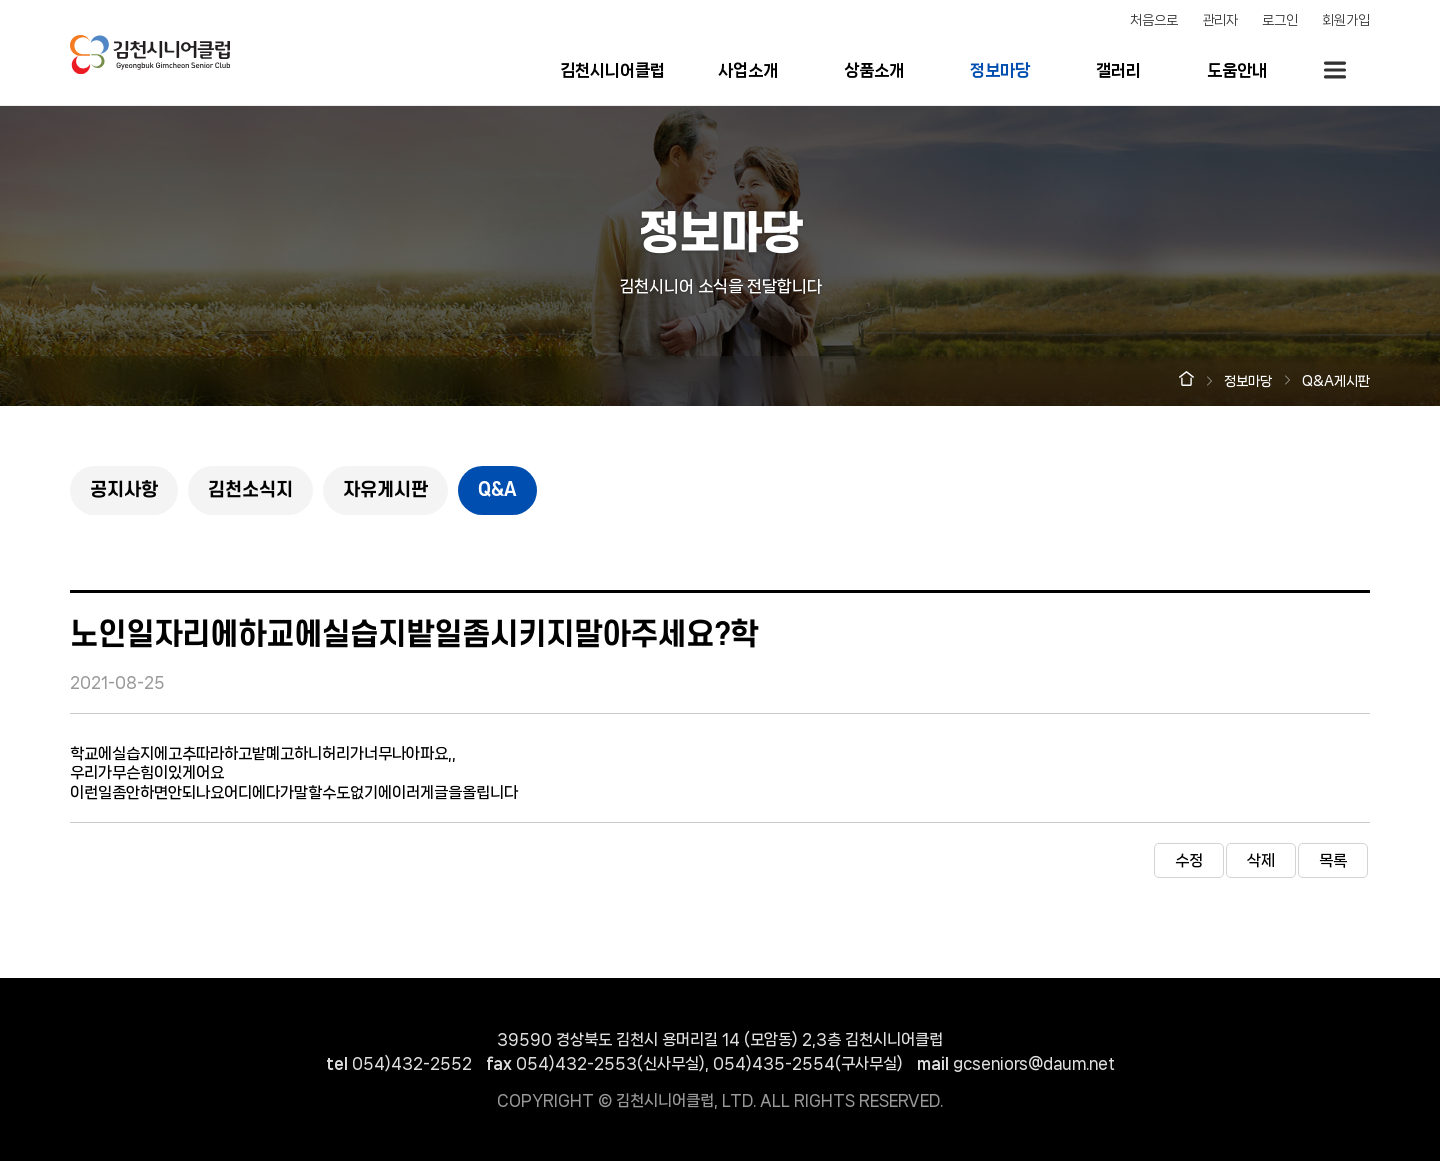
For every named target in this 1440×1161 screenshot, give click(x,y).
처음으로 (1154, 20)
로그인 (1280, 20)
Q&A (497, 490)
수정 (1189, 860)
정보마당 (1000, 70)
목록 (1333, 860)
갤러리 (1118, 70)
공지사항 (124, 490)
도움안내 (1237, 70)
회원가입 (1346, 20)
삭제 (1261, 860)
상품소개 (874, 70)
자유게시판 (385, 490)
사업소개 (748, 70)
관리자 (1220, 20)
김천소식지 (250, 490)
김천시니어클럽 (612, 70)
